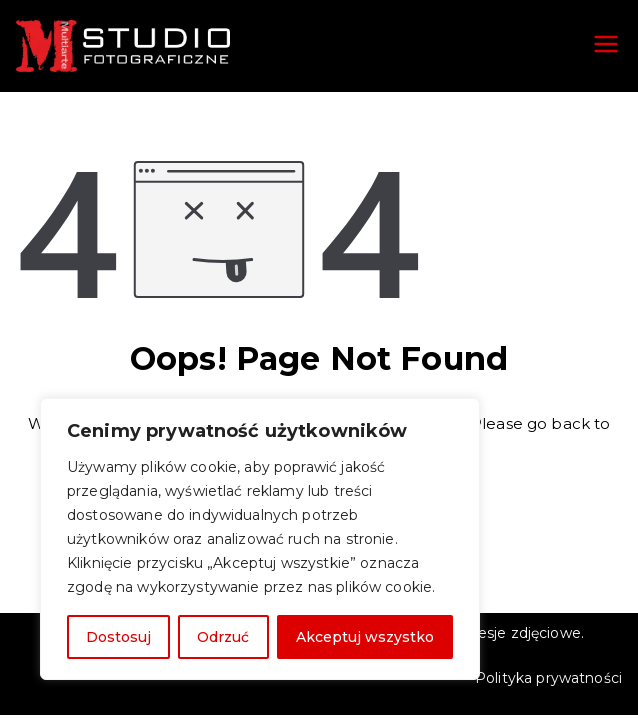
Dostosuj (118, 637)
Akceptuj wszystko (365, 637)
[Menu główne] (606, 46)
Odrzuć (223, 637)
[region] (260, 539)
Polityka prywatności (548, 678)
